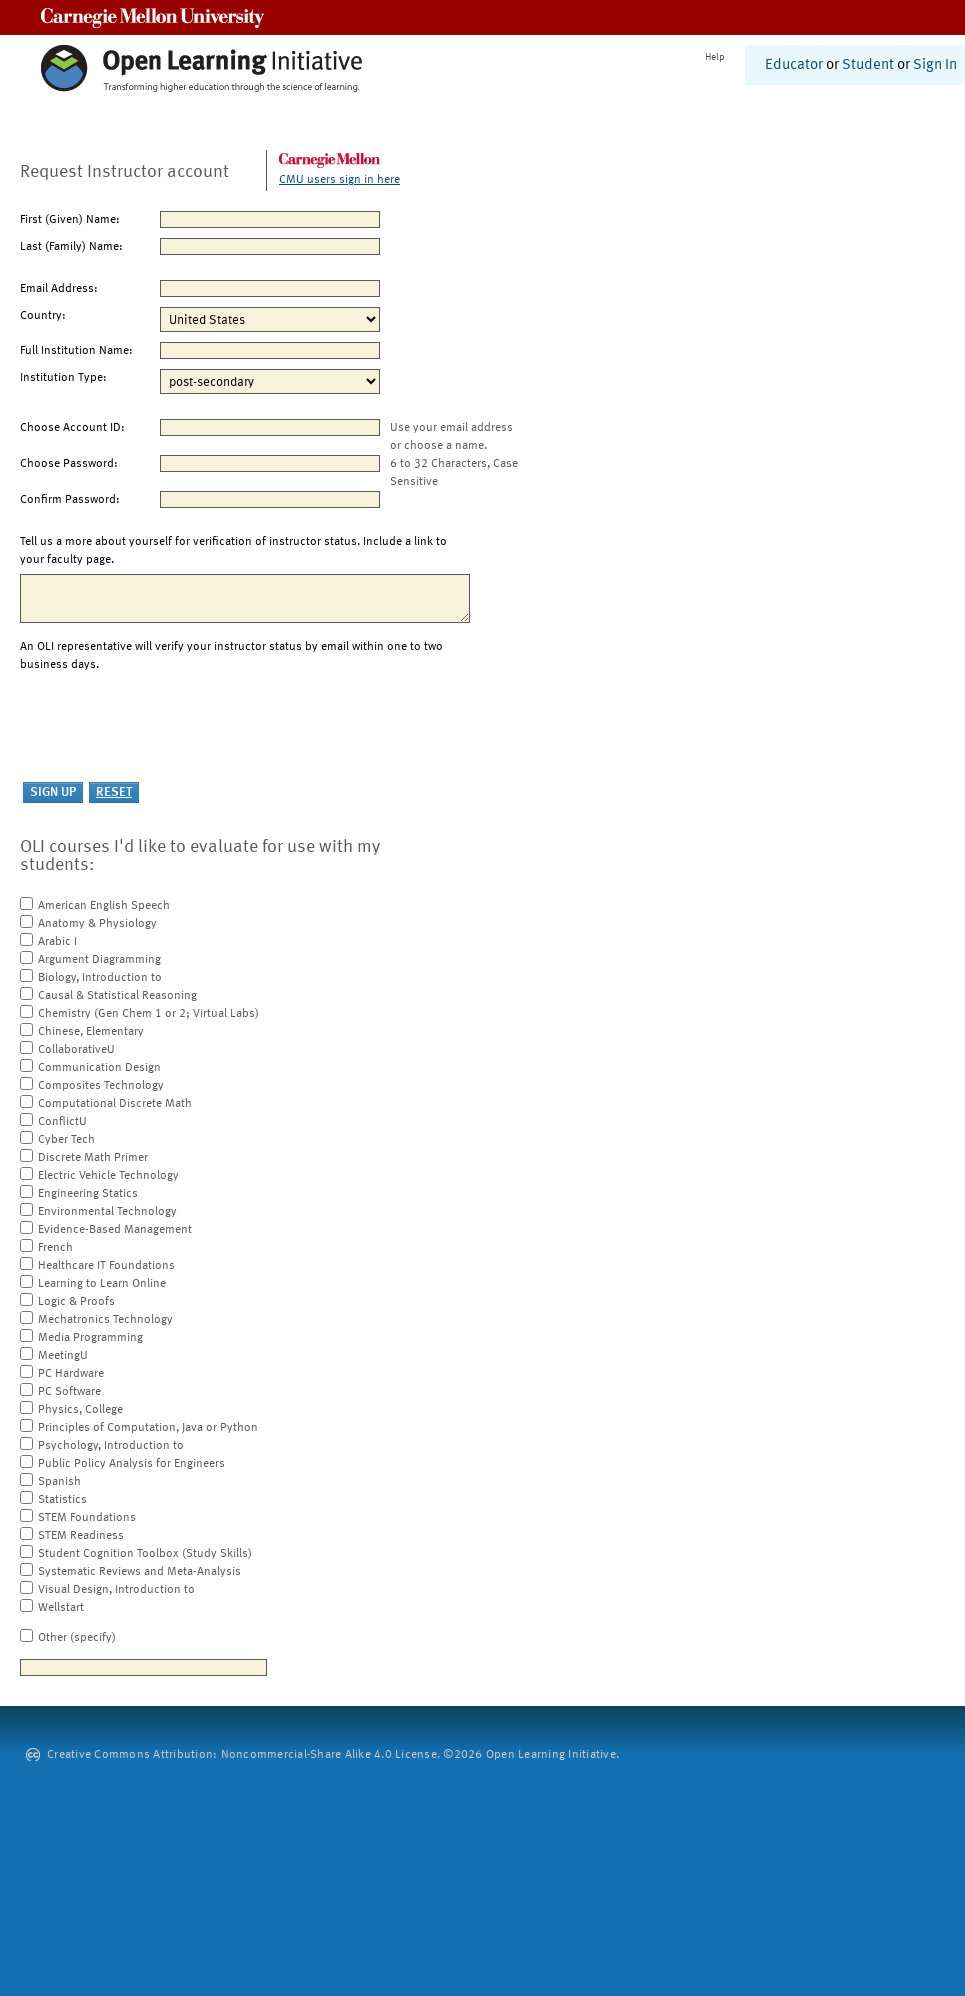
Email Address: (59, 289)
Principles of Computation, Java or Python (148, 1428)
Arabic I (57, 942)
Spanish (59, 1482)
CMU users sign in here (339, 180)
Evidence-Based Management (115, 1230)
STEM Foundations (87, 1518)
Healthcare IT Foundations (106, 1266)
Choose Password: (69, 464)
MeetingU (63, 1356)
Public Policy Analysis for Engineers (131, 1464)
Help (715, 57)
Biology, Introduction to (100, 978)
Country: (43, 316)
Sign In (935, 65)
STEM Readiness (81, 1536)
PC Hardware (71, 1374)
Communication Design (99, 1068)
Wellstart (61, 1608)
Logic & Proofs (76, 1302)
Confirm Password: (70, 500)
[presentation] (172, 728)
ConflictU (62, 1122)
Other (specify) (77, 1638)
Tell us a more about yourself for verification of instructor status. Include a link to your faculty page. (233, 551)
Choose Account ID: (72, 428)
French (55, 1248)
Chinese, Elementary (91, 1032)
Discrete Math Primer (93, 1158)
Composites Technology (101, 1086)
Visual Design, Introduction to (116, 1590)
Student (868, 65)
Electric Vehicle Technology (108, 1176)
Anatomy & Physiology (97, 924)
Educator (794, 65)
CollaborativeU (76, 1050)
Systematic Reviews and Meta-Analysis (139, 1572)
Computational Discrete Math (115, 1104)
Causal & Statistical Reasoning (117, 996)
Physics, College (80, 1410)
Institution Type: (63, 378)
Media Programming (90, 1338)
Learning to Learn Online (102, 1284)
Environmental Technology (107, 1212)
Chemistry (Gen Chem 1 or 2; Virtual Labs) (148, 1014)
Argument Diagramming (99, 960)
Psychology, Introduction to (111, 1446)
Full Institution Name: (76, 351)
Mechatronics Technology (105, 1320)
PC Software (69, 1392)
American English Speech (104, 906)
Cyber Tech (66, 1140)
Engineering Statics (88, 1194)
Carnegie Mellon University (152, 17)
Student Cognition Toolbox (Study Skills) (145, 1554)
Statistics (62, 1500)
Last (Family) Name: (71, 247)
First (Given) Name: (70, 220)
